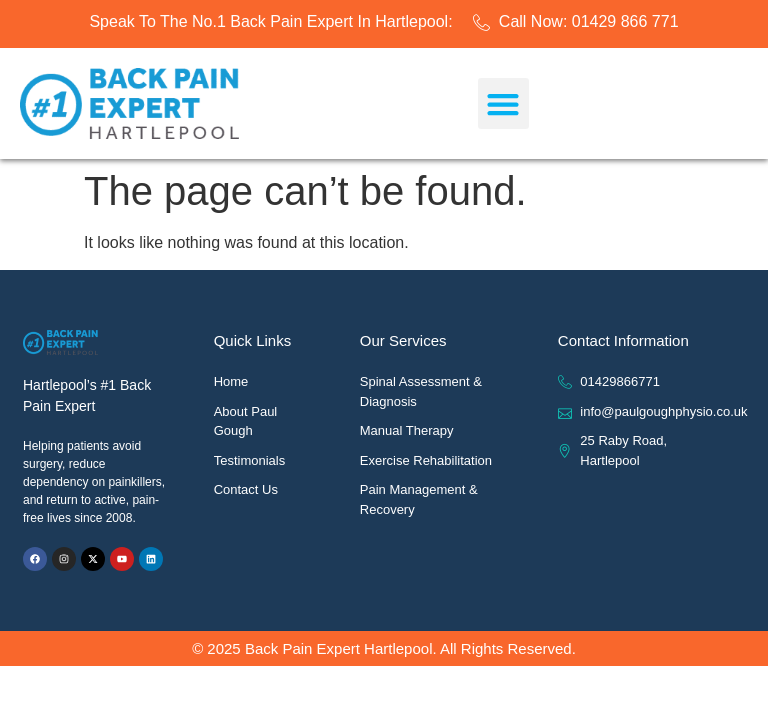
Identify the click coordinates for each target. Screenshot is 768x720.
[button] (503, 103)
